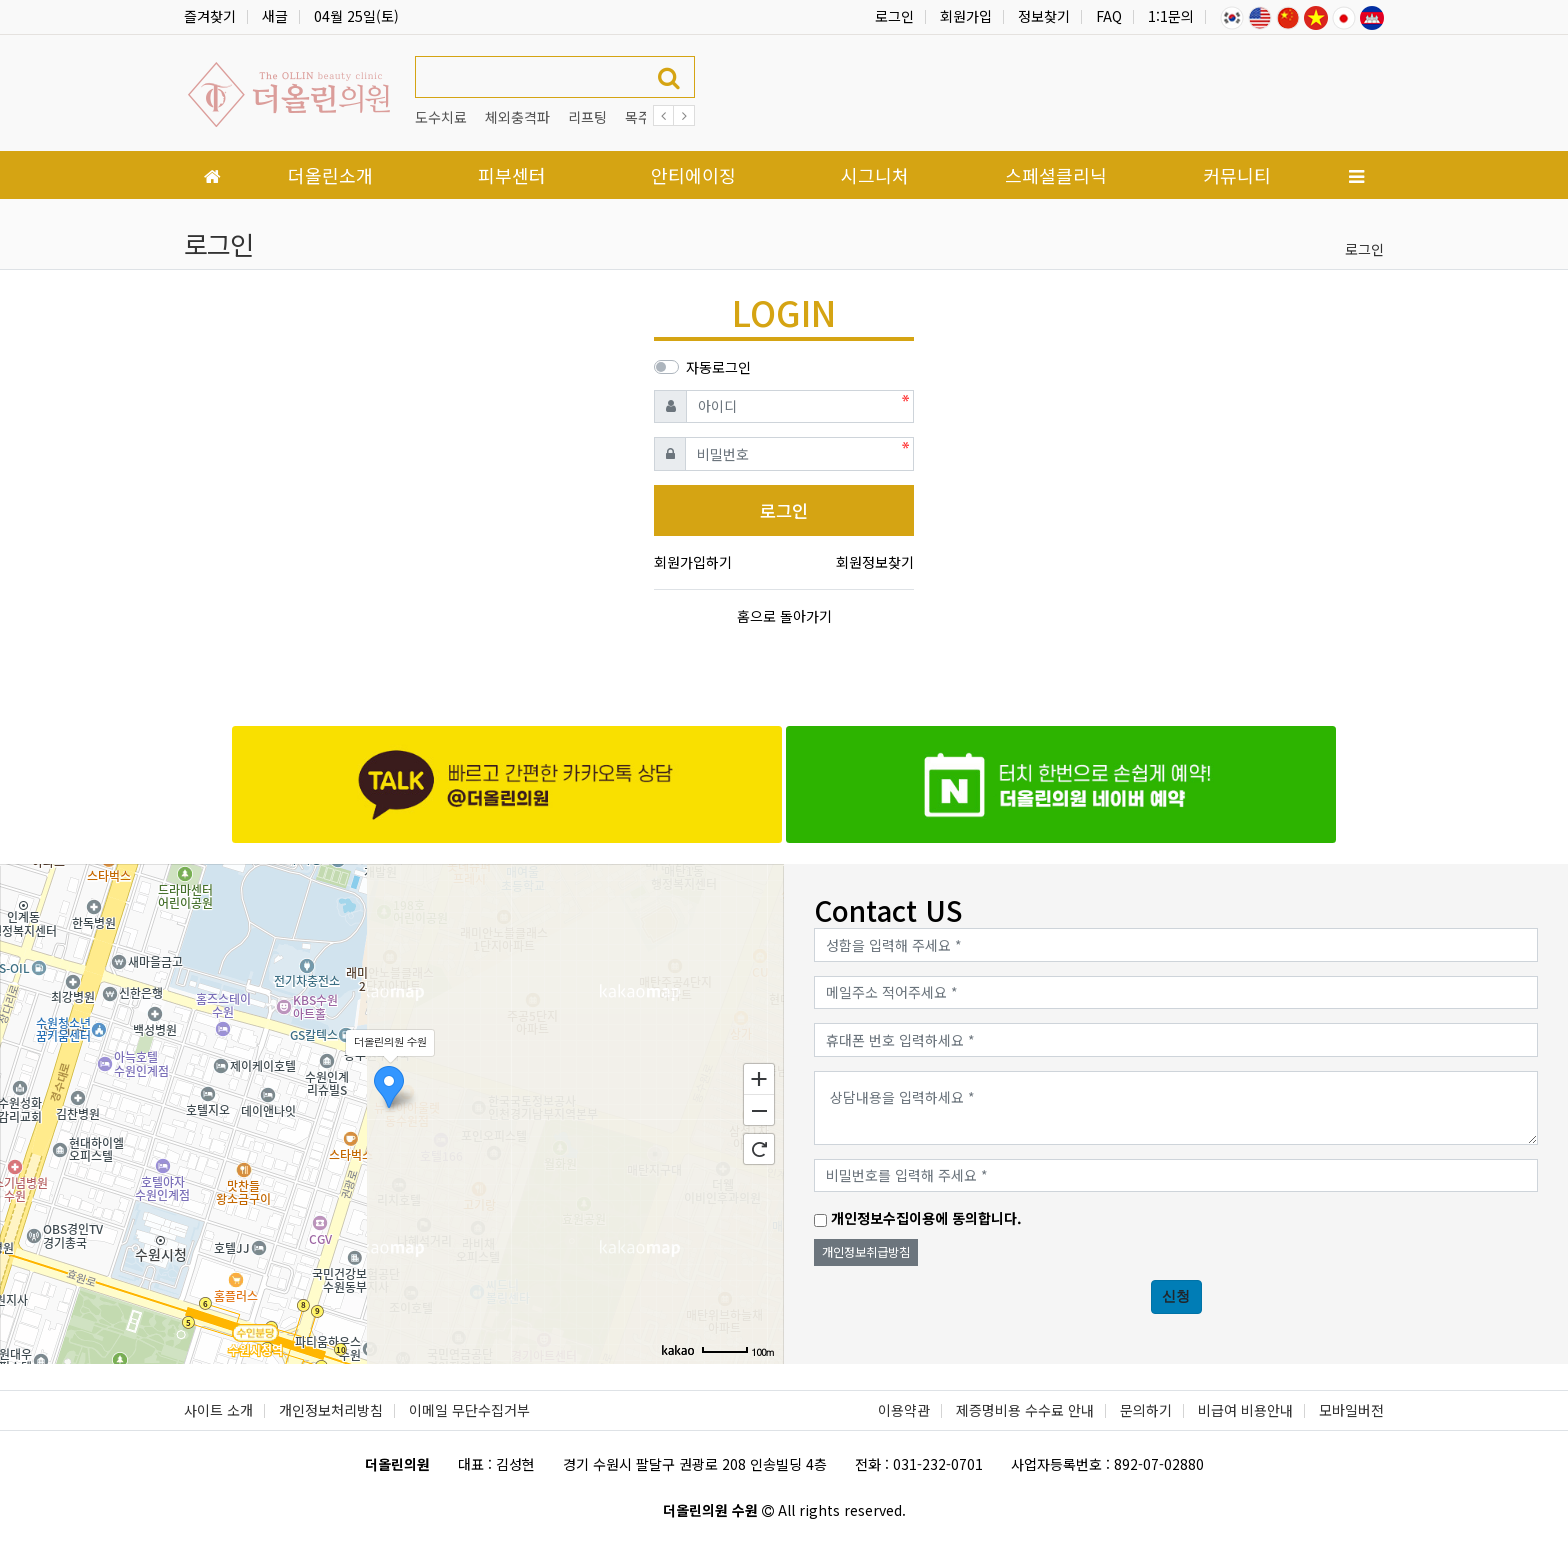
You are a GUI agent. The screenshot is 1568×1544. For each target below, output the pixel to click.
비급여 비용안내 (1245, 1410)
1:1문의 (1171, 16)
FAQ (1109, 16)
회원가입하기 (693, 562)
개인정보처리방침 (331, 1410)
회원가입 (966, 16)
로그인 (894, 16)
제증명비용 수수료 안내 (1025, 1410)
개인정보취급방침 (866, 1252)
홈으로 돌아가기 (784, 616)
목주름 (644, 117)
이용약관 (904, 1410)
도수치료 (441, 117)
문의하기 (1146, 1410)
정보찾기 (1044, 16)
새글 (275, 16)
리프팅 (587, 117)
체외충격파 (517, 117)
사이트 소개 (218, 1410)
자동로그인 (718, 367)
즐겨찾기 (210, 16)
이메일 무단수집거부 (469, 1410)
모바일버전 (1351, 1410)
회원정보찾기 (875, 562)
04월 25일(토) (356, 16)
